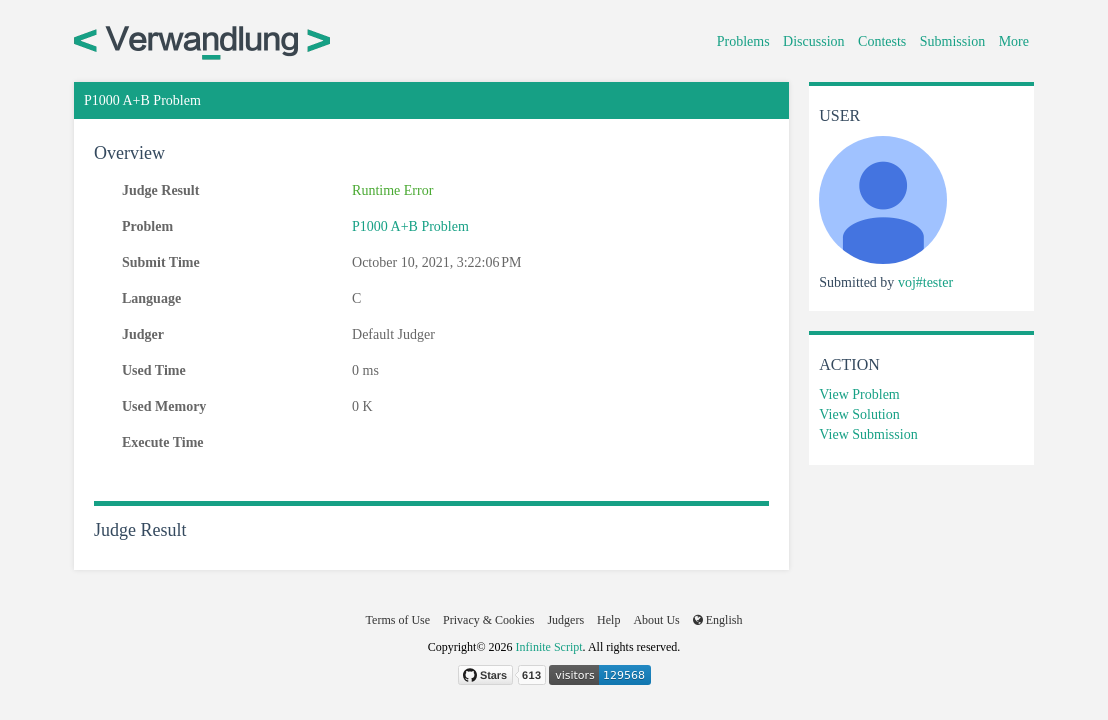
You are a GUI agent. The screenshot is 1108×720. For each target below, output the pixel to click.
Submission (952, 41)
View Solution (859, 414)
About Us (656, 620)
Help (608, 620)
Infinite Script (549, 647)
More (1014, 41)
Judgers (565, 620)
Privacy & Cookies (488, 620)
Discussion (813, 41)
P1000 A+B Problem (410, 226)
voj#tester (925, 282)
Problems (743, 41)
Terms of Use (398, 620)
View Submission (868, 434)
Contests (882, 41)
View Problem (859, 394)
